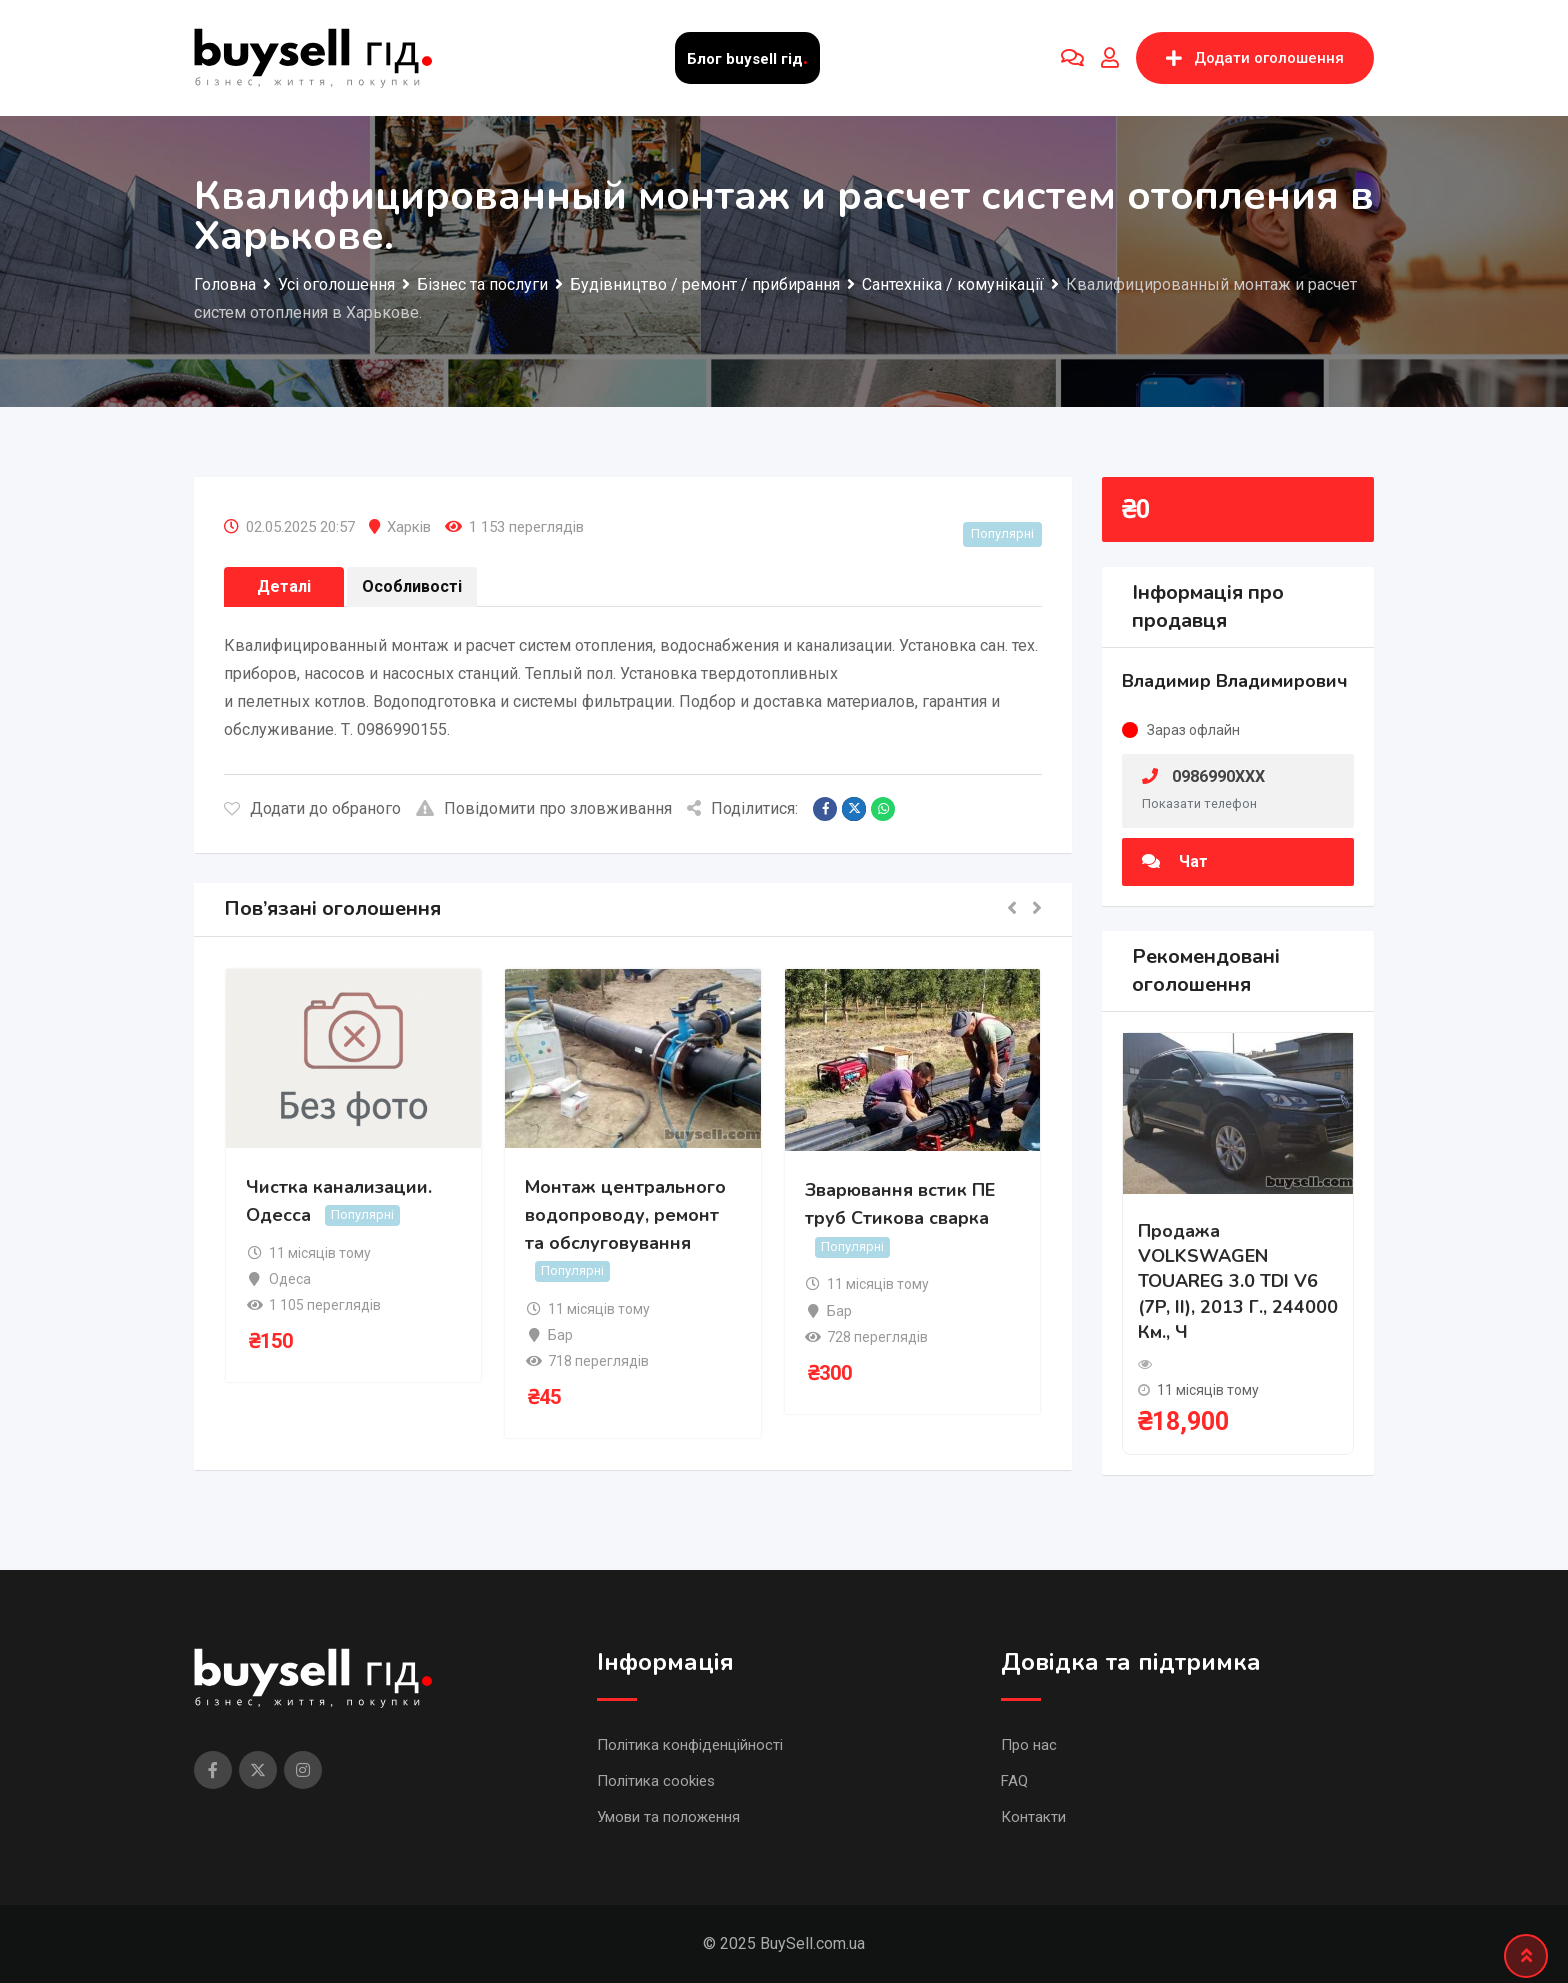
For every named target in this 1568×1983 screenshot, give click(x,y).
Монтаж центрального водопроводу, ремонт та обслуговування (625, 1215)
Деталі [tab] (284, 586)
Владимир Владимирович (1235, 681)
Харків (409, 527)
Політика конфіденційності (690, 1745)
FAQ (1014, 1781)
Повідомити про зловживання (544, 808)
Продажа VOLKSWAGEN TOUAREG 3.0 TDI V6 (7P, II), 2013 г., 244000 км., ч (1238, 1281)
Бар (560, 1335)
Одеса (290, 1279)
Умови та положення (668, 1817)
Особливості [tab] (412, 586)
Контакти (1033, 1817)
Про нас (1029, 1745)
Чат (1175, 861)
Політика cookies (656, 1781)
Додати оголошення (1255, 58)
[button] (1012, 909)
